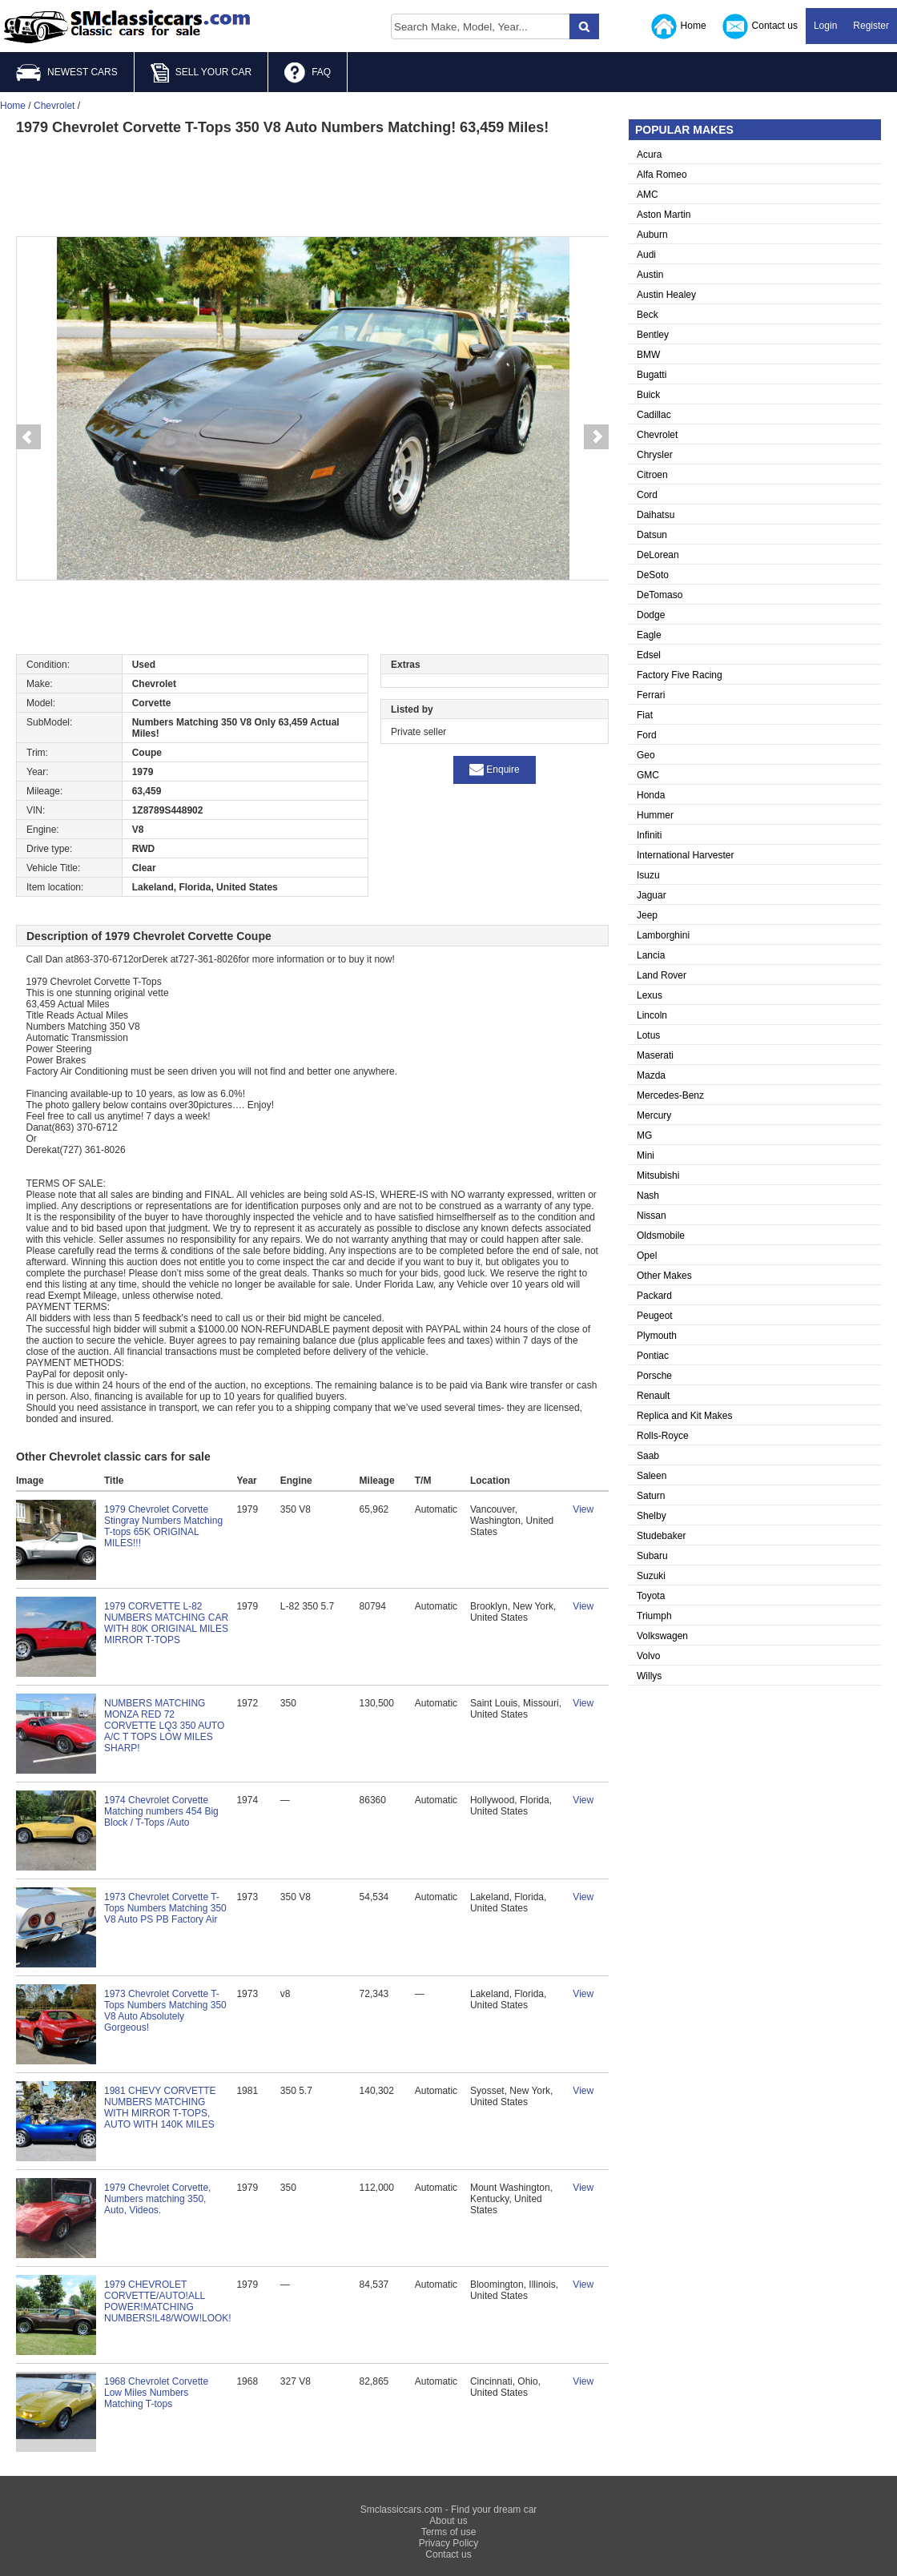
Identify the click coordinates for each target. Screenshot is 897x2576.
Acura (649, 154)
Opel (647, 1255)
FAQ (307, 72)
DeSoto (653, 575)
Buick (648, 394)
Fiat (645, 715)
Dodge (651, 615)
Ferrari (651, 695)
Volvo (648, 1656)
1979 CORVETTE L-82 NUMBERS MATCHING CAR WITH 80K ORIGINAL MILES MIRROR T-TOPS (166, 1623)
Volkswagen (662, 1636)
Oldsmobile (661, 1235)
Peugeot (655, 1315)
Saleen (651, 1475)
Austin (650, 274)
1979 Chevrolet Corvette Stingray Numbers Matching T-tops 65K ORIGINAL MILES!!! (163, 1526)
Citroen (652, 474)
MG (644, 1135)
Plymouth (657, 1335)
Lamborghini (663, 935)
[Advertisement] (312, 184)
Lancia (651, 955)
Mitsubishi (658, 1175)
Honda (651, 795)
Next (596, 437)
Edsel (649, 655)
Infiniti (649, 835)
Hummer (655, 815)
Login (825, 25)
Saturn (651, 1495)
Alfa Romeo (662, 174)
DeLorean (658, 555)
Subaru (652, 1555)
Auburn (652, 234)
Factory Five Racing (679, 675)
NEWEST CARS (67, 72)
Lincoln (652, 1015)
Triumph (654, 1616)
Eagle (649, 635)
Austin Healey (666, 294)
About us (448, 2520)
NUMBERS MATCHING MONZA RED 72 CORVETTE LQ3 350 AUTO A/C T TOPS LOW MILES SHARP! (164, 1726)
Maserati (655, 1055)
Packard (654, 1295)
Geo (646, 755)
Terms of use (449, 2532)
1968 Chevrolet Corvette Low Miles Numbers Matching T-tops (156, 2392)
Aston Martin (663, 214)
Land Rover (661, 975)
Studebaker (661, 1535)
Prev (28, 437)
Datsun (652, 535)
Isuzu (648, 875)
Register (871, 25)
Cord (647, 494)
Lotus (648, 1035)
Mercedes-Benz (670, 1095)
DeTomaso (659, 595)
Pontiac (653, 1355)
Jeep (647, 915)
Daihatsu (655, 514)
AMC (647, 194)
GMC (648, 775)
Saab (648, 1455)
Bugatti (651, 374)
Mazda (651, 1075)
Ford (647, 735)
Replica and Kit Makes (684, 1415)
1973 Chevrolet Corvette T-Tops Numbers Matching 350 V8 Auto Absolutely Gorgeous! (165, 2010)
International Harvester (685, 855)
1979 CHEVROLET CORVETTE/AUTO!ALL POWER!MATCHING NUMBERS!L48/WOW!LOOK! (167, 2301)
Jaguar (651, 895)
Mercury (654, 1115)
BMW (648, 354)
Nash (648, 1195)
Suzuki (651, 1575)
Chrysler (655, 454)
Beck (647, 314)
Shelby (651, 1515)
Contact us (760, 26)
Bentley (653, 334)
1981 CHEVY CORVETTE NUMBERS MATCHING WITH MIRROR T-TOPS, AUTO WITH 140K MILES (160, 2107)
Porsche (654, 1375)
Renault (653, 1395)
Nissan (651, 1215)
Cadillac (654, 414)
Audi (646, 254)
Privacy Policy (449, 2543)
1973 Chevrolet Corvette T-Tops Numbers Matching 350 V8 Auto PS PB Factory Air (165, 1908)
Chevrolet (657, 434)
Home (678, 26)
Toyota (651, 1595)
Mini (645, 1155)
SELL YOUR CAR (201, 72)
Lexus (649, 995)
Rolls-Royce (663, 1435)
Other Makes (664, 1275)
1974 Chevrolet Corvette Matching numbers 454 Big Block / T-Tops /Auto (161, 1811)
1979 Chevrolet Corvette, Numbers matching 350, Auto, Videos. (157, 2199)
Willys (649, 1676)
